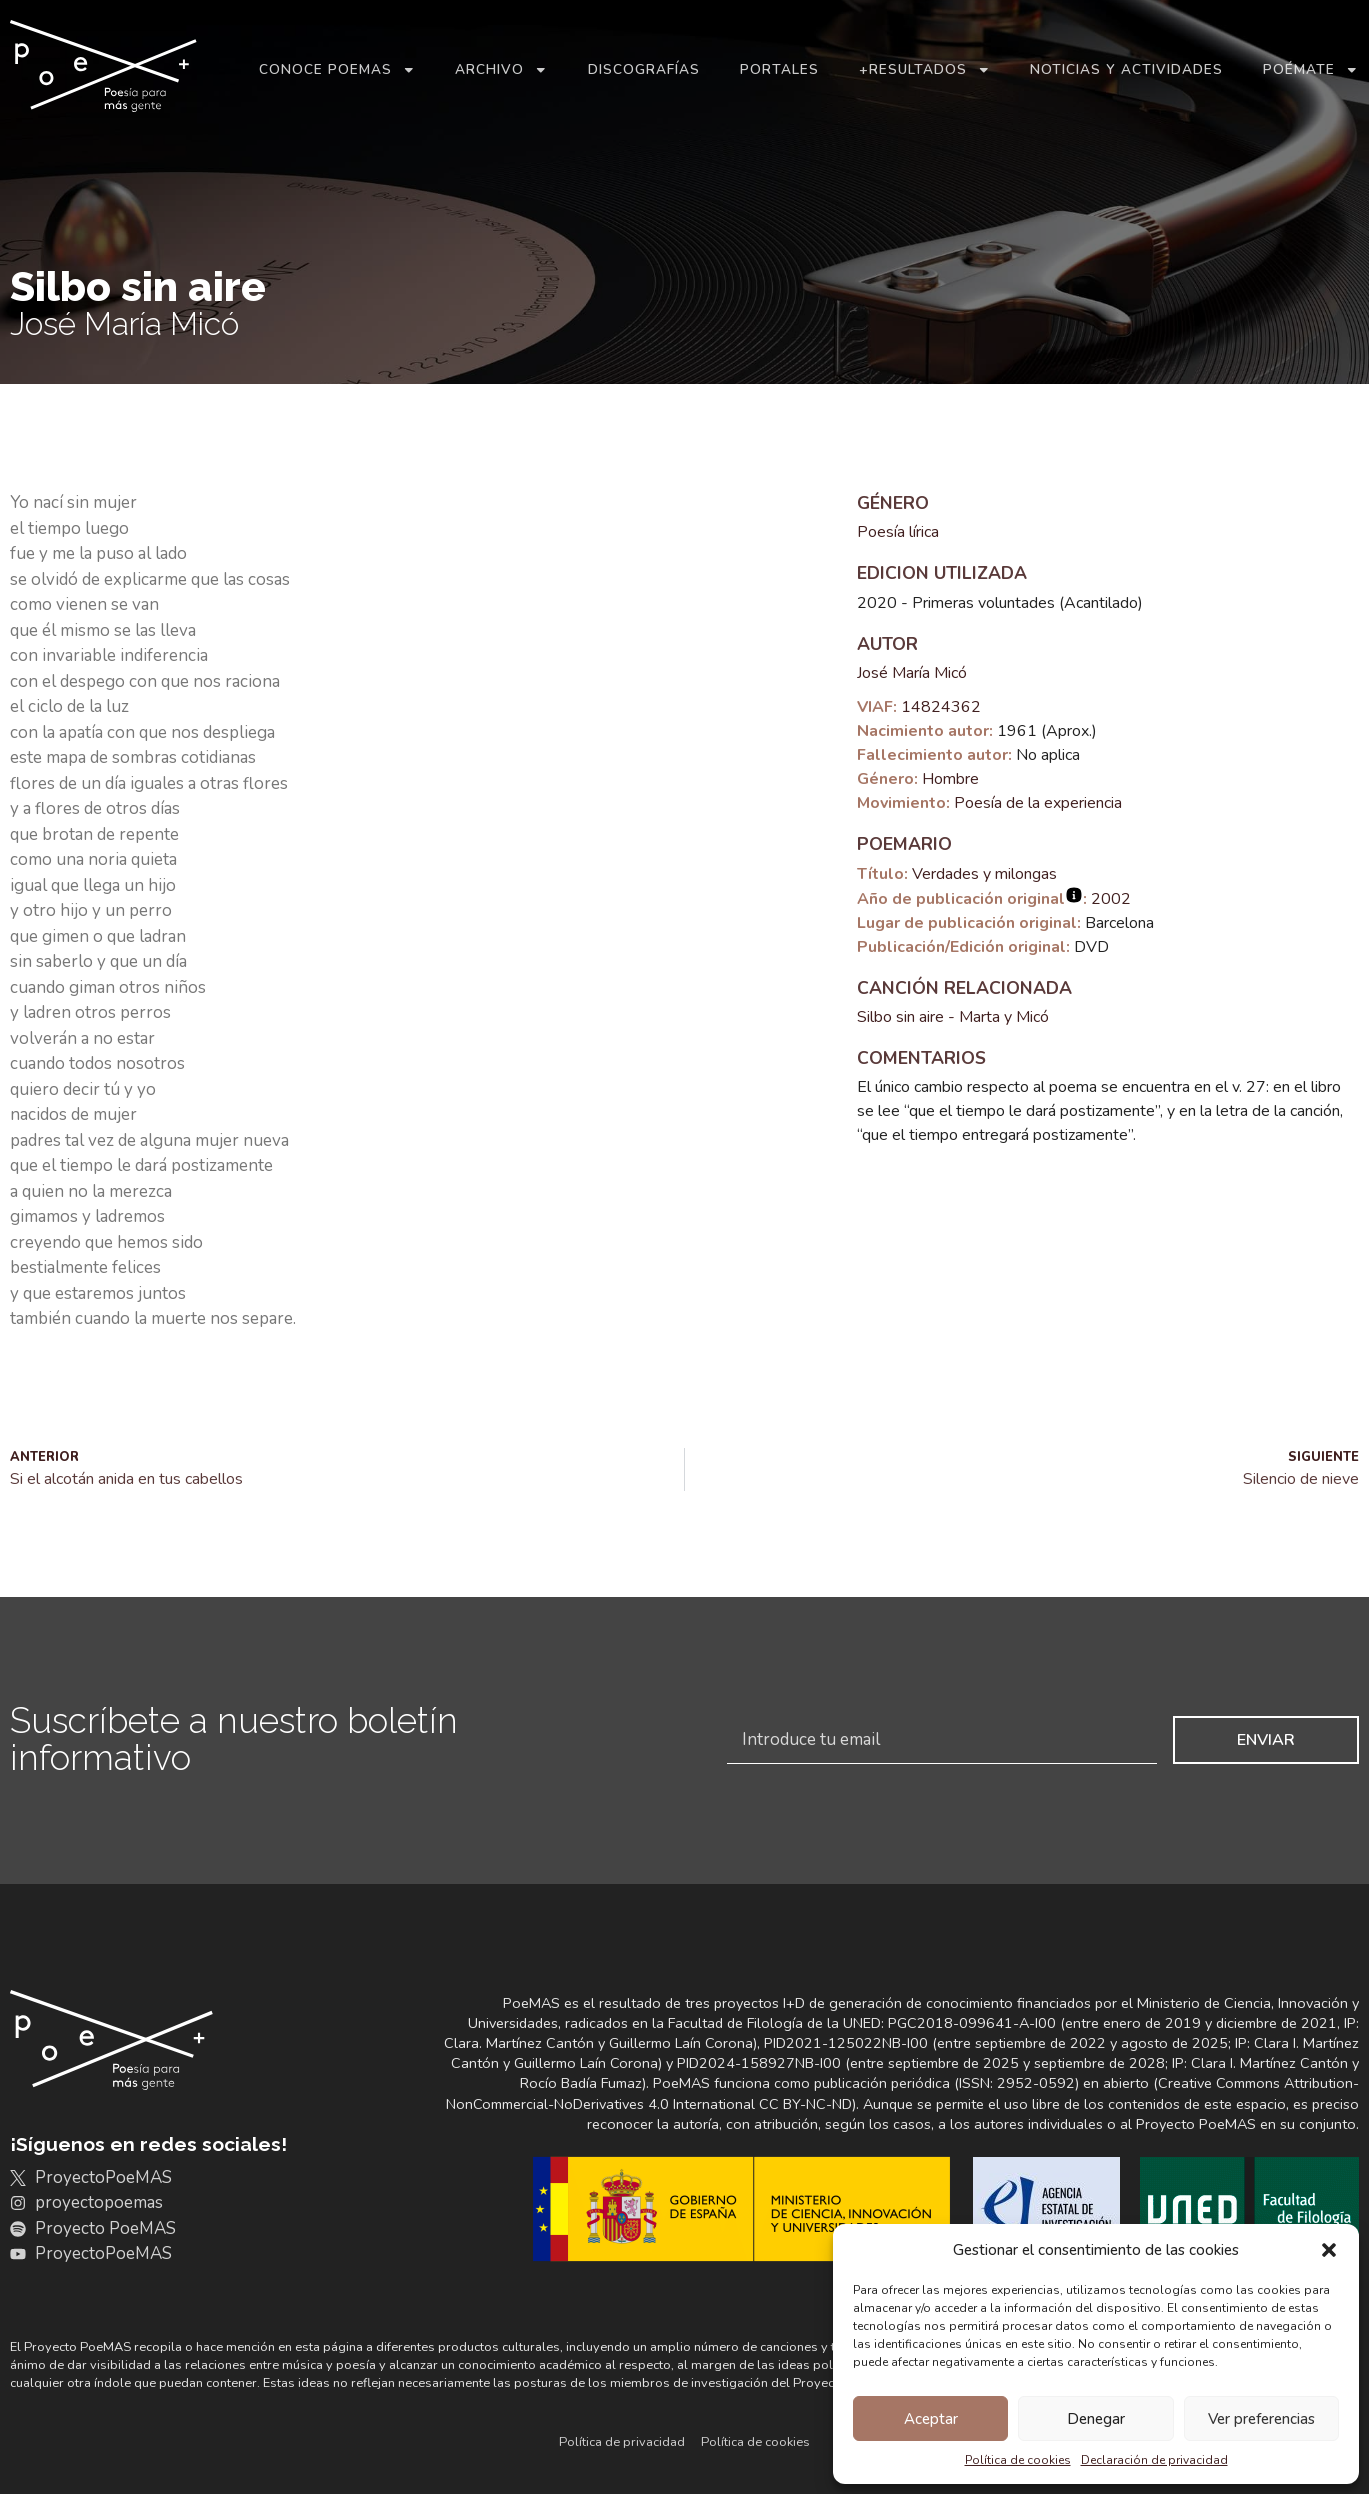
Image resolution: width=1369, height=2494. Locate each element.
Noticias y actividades (1126, 69)
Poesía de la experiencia (1038, 803)
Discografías (644, 69)
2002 (1111, 899)
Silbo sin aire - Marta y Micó (953, 1017)
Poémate (1311, 70)
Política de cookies (1018, 2460)
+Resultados (925, 70)
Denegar (1096, 2419)
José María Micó (912, 673)
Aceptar (931, 2419)
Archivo (501, 70)
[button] (1329, 2250)
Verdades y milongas (984, 874)
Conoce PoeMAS (337, 70)
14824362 (941, 707)
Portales (779, 69)
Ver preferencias (1261, 2419)
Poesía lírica (898, 532)
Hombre (950, 779)
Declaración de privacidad (1154, 2460)
